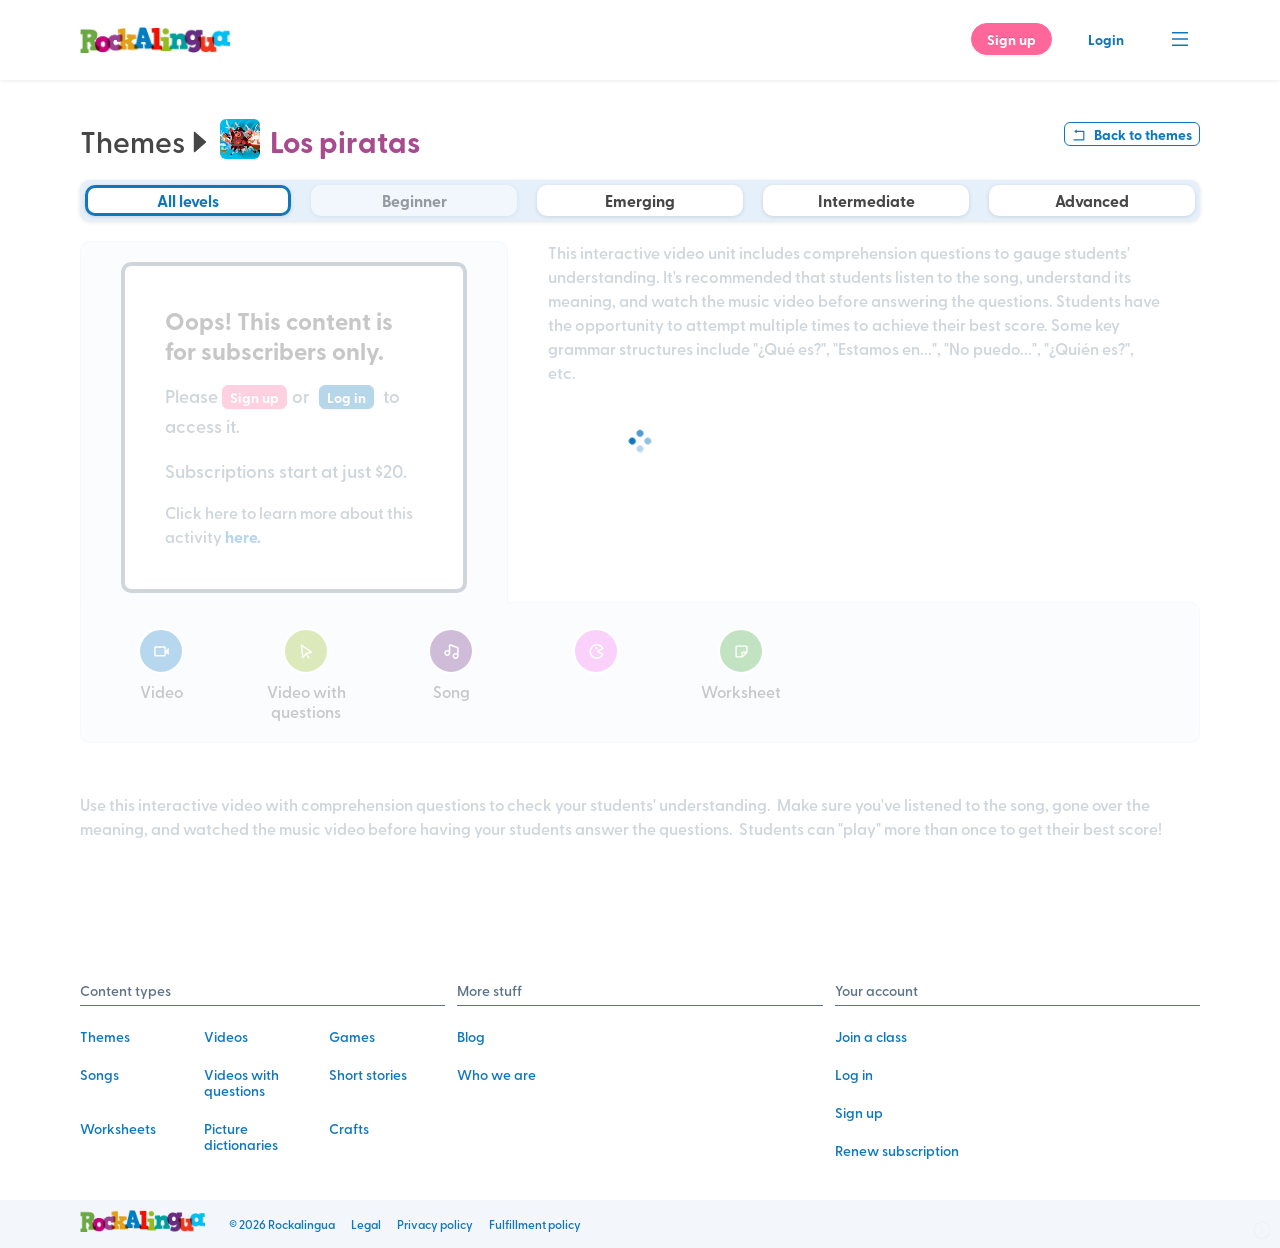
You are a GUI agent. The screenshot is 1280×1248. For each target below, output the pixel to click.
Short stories (368, 1074)
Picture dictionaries (241, 1136)
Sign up (859, 1112)
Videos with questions (241, 1082)
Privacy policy (435, 1224)
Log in (854, 1074)
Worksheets (118, 1128)
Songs (99, 1074)
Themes (147, 141)
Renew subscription (897, 1150)
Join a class (871, 1036)
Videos (226, 1036)
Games (352, 1036)
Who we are (496, 1074)
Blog (471, 1036)
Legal (366, 1224)
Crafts (349, 1128)
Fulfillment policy (535, 1224)
